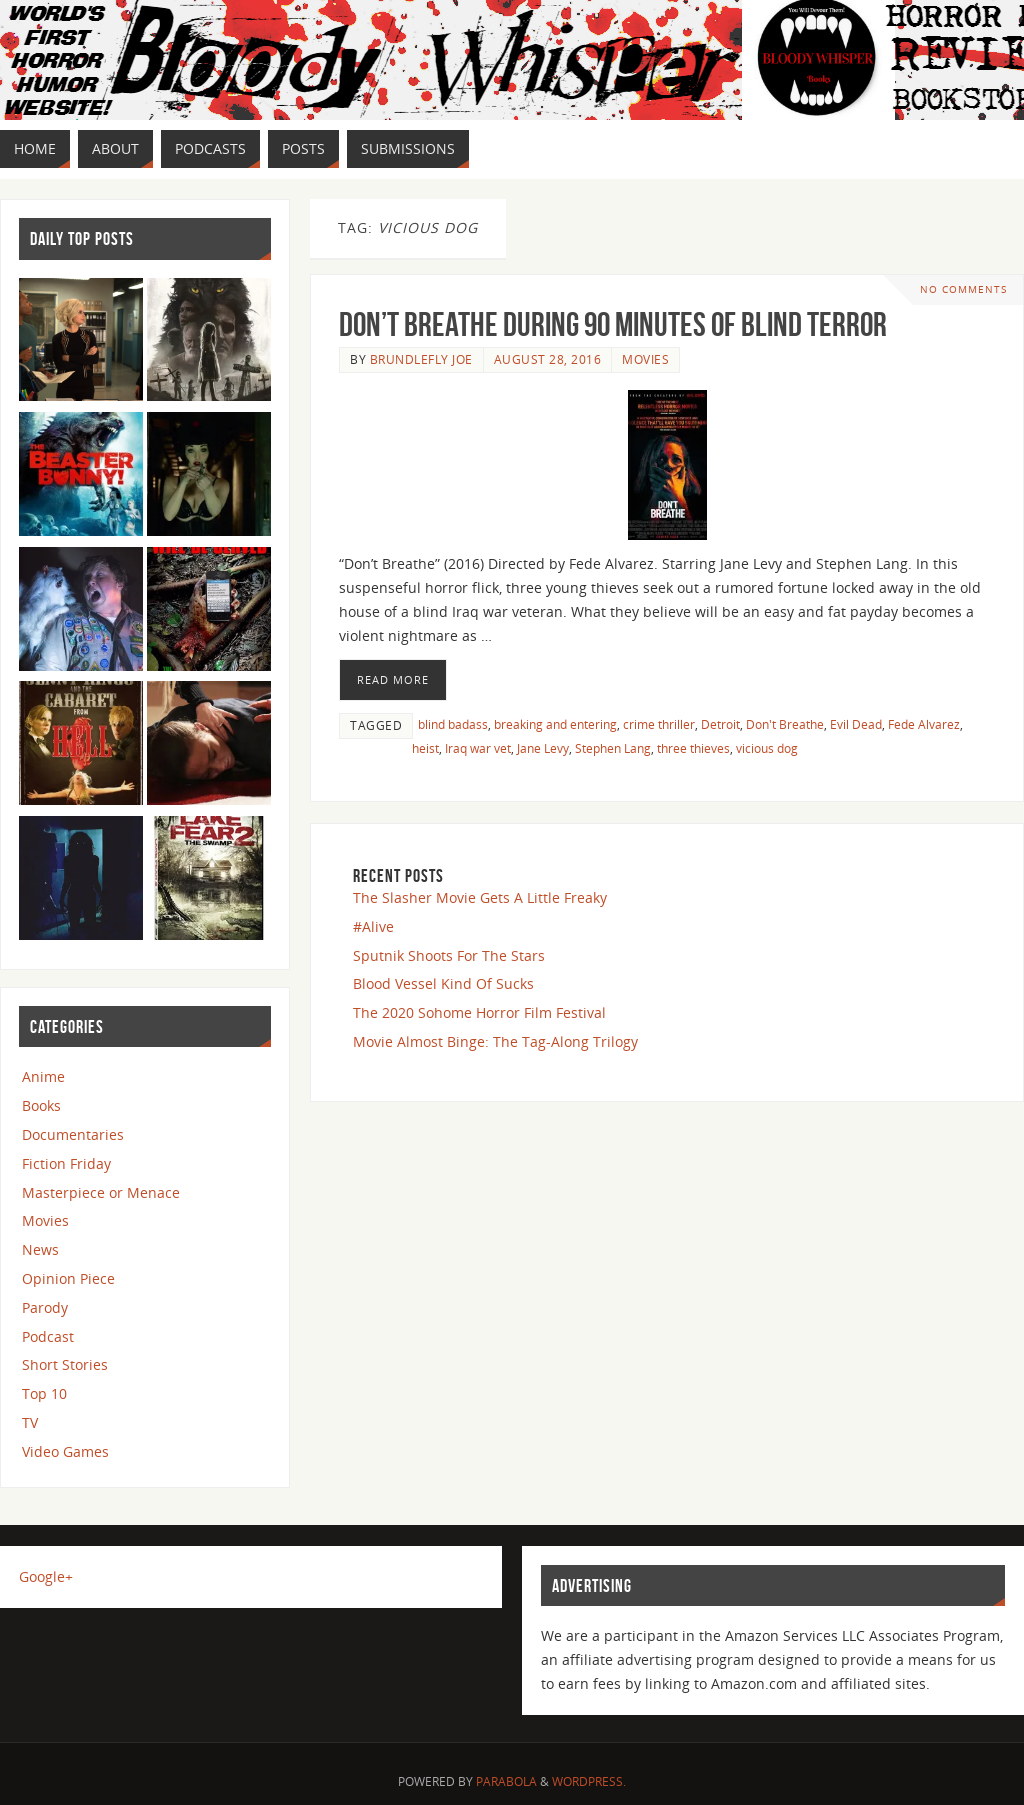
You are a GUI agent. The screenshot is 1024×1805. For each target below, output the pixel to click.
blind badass (453, 724)
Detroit (720, 724)
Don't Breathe (785, 724)
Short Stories (65, 1364)
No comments (963, 289)
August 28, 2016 (548, 359)
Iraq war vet (478, 748)
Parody (45, 1307)
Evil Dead (856, 724)
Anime (43, 1076)
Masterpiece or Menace (101, 1192)
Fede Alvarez (924, 724)
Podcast (48, 1336)
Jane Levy (543, 748)
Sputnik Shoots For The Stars (449, 955)
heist (425, 748)
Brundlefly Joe (421, 359)
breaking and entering (555, 724)
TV (30, 1422)
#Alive (373, 926)
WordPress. (589, 1781)
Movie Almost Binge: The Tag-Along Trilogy (495, 1041)
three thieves (693, 748)
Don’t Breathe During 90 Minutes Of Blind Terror (613, 324)
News (40, 1249)
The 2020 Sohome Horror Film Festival (479, 1012)
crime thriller (659, 724)
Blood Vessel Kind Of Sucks (443, 983)
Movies (645, 359)
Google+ (46, 1576)
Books (41, 1105)
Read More (393, 679)
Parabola (506, 1781)
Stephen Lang (613, 748)
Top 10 (44, 1393)
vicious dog (767, 748)
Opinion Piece (68, 1278)
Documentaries (73, 1134)
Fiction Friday (66, 1163)
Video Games (65, 1451)
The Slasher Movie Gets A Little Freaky (480, 897)
